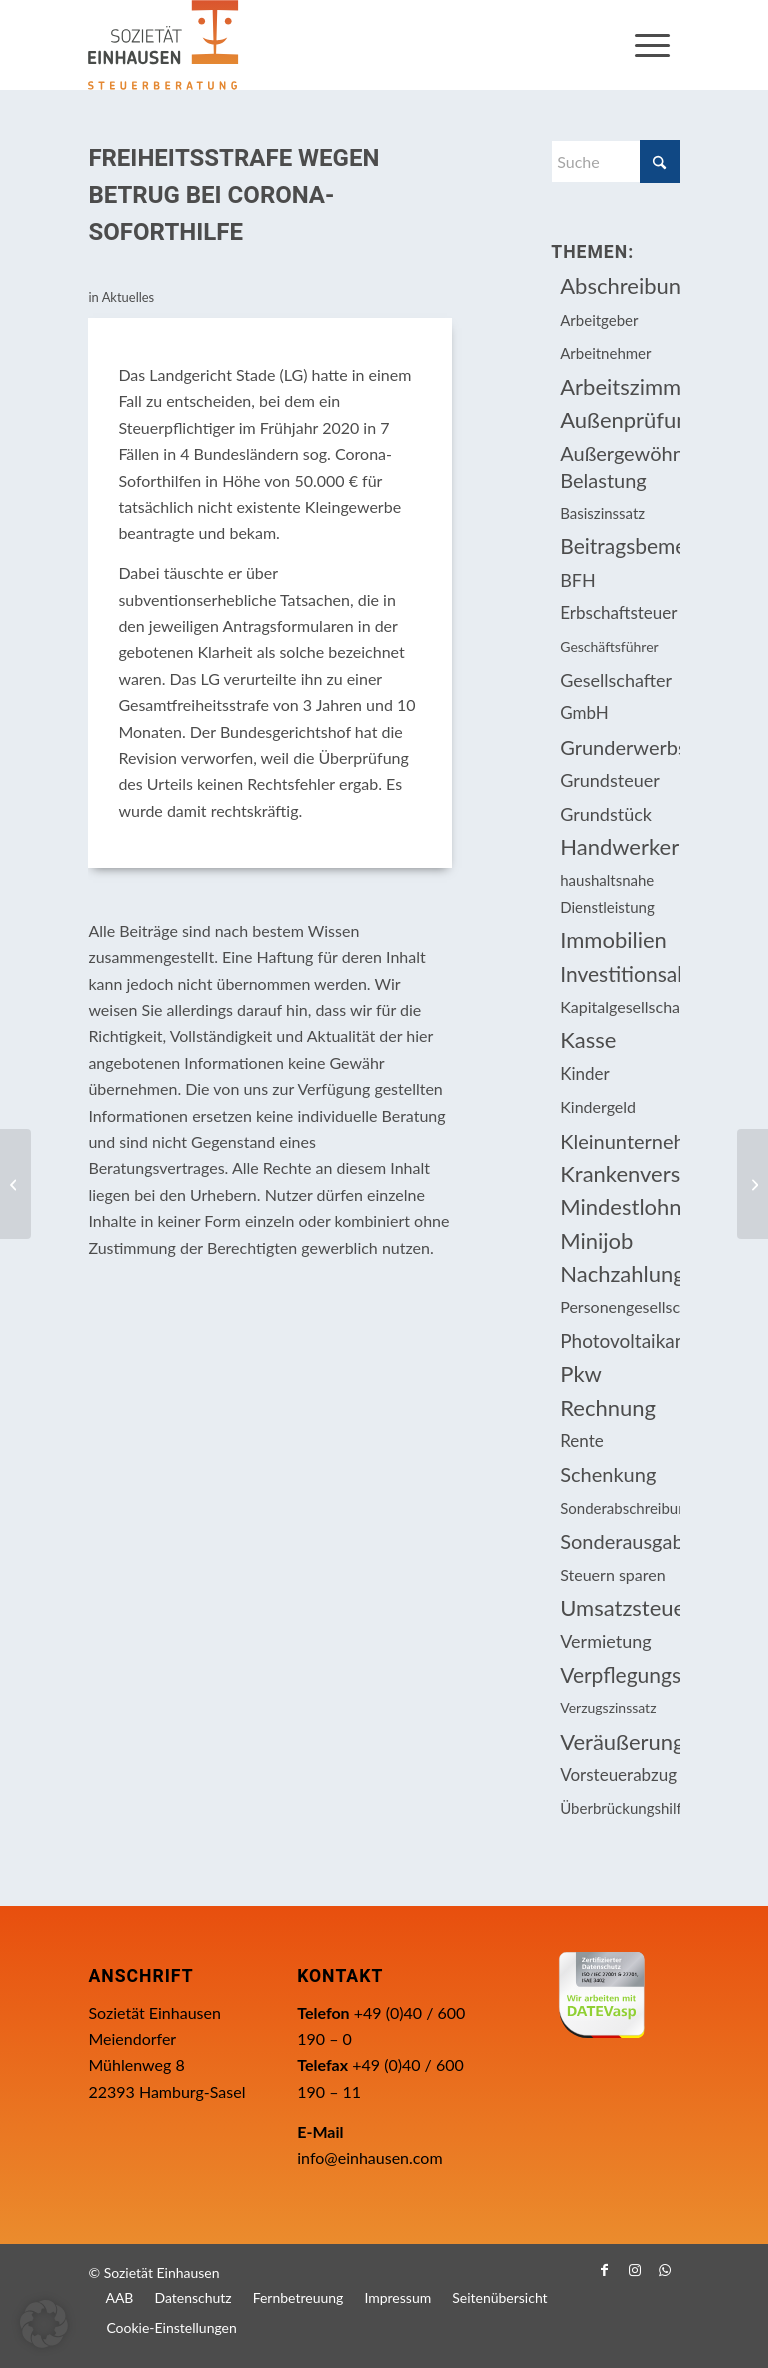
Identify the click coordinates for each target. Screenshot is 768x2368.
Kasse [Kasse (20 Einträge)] (588, 1039)
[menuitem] (652, 45)
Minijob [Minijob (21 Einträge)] (596, 1240)
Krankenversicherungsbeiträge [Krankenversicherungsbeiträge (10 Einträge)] (619, 1173)
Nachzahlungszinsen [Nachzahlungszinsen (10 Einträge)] (619, 1273)
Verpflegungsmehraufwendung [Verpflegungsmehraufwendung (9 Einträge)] (619, 1674)
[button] (44, 2324)
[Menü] (652, 45)
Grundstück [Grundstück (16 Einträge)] (606, 814)
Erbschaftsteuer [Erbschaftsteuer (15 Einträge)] (618, 612)
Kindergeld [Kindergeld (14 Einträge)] (598, 1106)
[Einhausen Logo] (163, 45)
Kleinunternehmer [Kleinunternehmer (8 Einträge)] (619, 1141)
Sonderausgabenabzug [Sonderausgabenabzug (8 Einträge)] (619, 1541)
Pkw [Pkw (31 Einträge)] (581, 1373)
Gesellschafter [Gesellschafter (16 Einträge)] (616, 680)
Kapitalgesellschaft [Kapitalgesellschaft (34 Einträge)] (619, 1006)
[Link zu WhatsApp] (665, 2270)
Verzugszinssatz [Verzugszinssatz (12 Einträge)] (608, 1707)
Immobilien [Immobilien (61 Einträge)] (613, 939)
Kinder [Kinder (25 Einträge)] (585, 1073)
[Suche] (615, 161)
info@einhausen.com (369, 2157)
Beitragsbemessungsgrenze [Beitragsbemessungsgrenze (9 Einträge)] (619, 545)
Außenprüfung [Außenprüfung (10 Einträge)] (619, 419)
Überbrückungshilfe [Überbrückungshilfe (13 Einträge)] (619, 1808)
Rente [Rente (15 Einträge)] (581, 1440)
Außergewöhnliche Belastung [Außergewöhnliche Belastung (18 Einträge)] (619, 466)
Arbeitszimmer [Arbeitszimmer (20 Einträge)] (619, 386)
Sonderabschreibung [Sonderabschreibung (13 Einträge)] (619, 1508)
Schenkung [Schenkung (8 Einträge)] (608, 1474)
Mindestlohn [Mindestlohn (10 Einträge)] (619, 1206)
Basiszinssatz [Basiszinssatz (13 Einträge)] (602, 513)
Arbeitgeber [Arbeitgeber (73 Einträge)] (599, 320)
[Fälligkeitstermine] (15, 1184)
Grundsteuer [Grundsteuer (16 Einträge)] (610, 780)
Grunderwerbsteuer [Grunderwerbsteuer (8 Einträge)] (619, 747)
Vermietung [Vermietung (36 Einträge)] (605, 1641)
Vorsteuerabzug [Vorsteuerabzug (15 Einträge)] (618, 1774)
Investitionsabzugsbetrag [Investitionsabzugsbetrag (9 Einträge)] (619, 973)
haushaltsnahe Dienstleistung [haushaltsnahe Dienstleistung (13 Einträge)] (607, 893)
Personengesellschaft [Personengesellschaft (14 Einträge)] (619, 1306)
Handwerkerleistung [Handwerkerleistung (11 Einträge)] (619, 846)
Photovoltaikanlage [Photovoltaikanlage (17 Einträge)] (619, 1340)
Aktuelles (128, 297)
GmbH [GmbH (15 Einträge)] (584, 712)
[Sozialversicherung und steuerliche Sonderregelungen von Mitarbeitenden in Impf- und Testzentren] (752, 1184)
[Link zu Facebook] (605, 2270)
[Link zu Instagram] (635, 2270)
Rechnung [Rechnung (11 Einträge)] (608, 1407)
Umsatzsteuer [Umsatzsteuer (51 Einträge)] (619, 1607)
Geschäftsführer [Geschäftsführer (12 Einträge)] (609, 646)
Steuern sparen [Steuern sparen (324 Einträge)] (612, 1574)
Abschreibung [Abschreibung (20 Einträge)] (619, 285)
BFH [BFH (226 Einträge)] (578, 580)
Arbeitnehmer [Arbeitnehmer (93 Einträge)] (605, 353)
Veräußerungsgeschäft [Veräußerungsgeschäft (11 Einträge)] (619, 1741)
